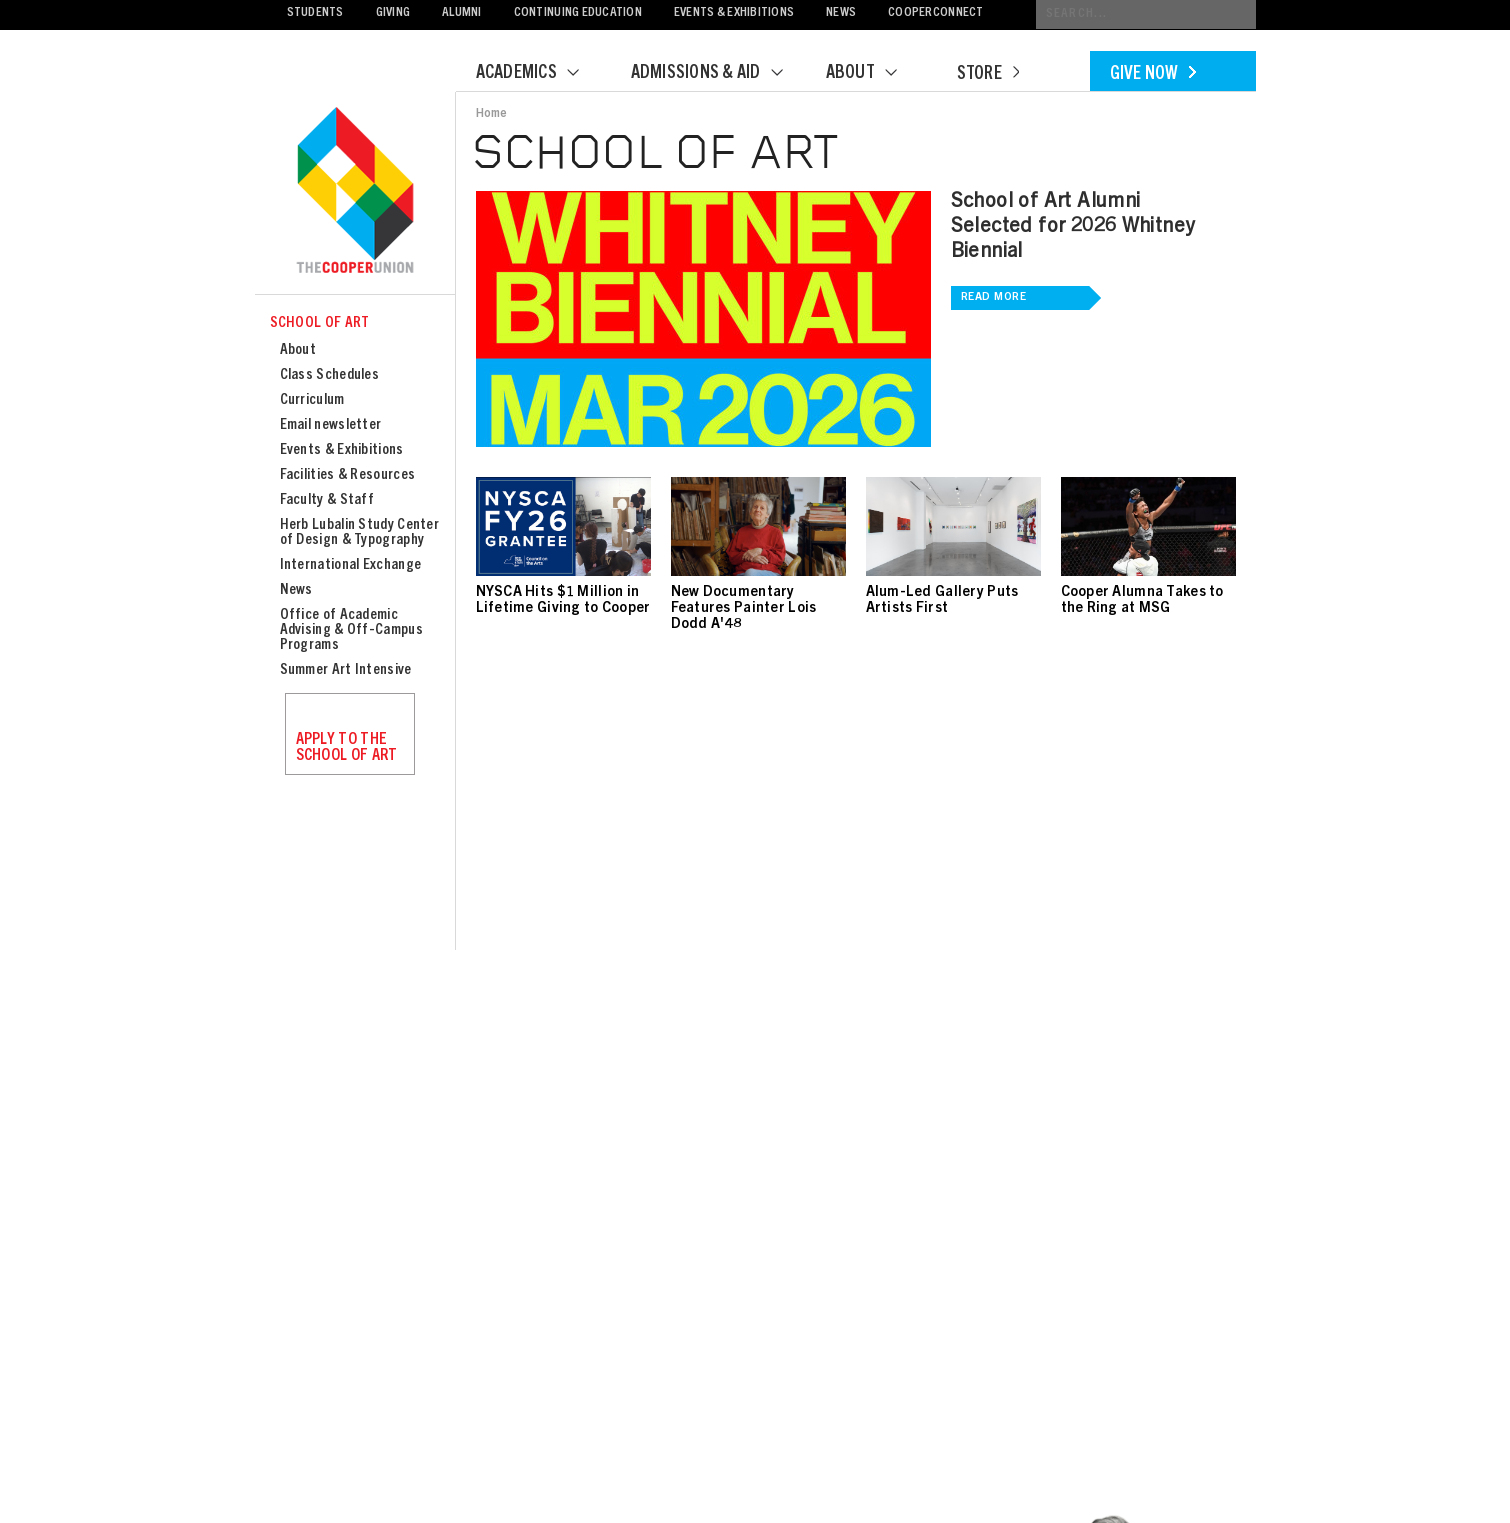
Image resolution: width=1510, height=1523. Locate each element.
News (841, 13)
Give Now (1153, 75)
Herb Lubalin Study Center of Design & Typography (360, 533)
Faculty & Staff (327, 500)
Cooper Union (355, 192)
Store (988, 75)
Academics (540, 74)
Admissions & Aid (719, 74)
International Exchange (351, 565)
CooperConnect (935, 13)
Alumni (462, 13)
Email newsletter (331, 425)
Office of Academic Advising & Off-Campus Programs (351, 630)
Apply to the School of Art (347, 748)
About (874, 74)
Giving (393, 13)
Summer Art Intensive (346, 670)
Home (492, 114)
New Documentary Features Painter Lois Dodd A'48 (744, 609)
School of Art (320, 323)
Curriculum (312, 400)
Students (315, 13)
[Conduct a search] (1146, 14)
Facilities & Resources (348, 475)
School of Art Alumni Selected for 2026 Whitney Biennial (1073, 228)
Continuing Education (578, 13)
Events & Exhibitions (734, 13)
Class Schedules (330, 375)
